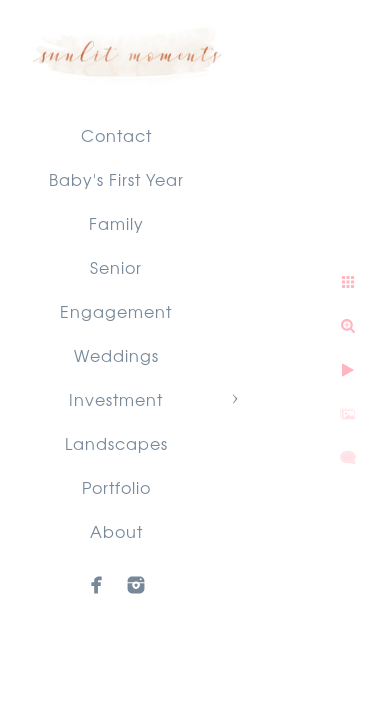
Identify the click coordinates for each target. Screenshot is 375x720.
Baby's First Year (116, 179)
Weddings (116, 355)
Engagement (116, 311)
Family (116, 223)
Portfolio (116, 487)
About (116, 531)
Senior (116, 267)
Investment (116, 399)
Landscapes (116, 443)
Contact (116, 135)
